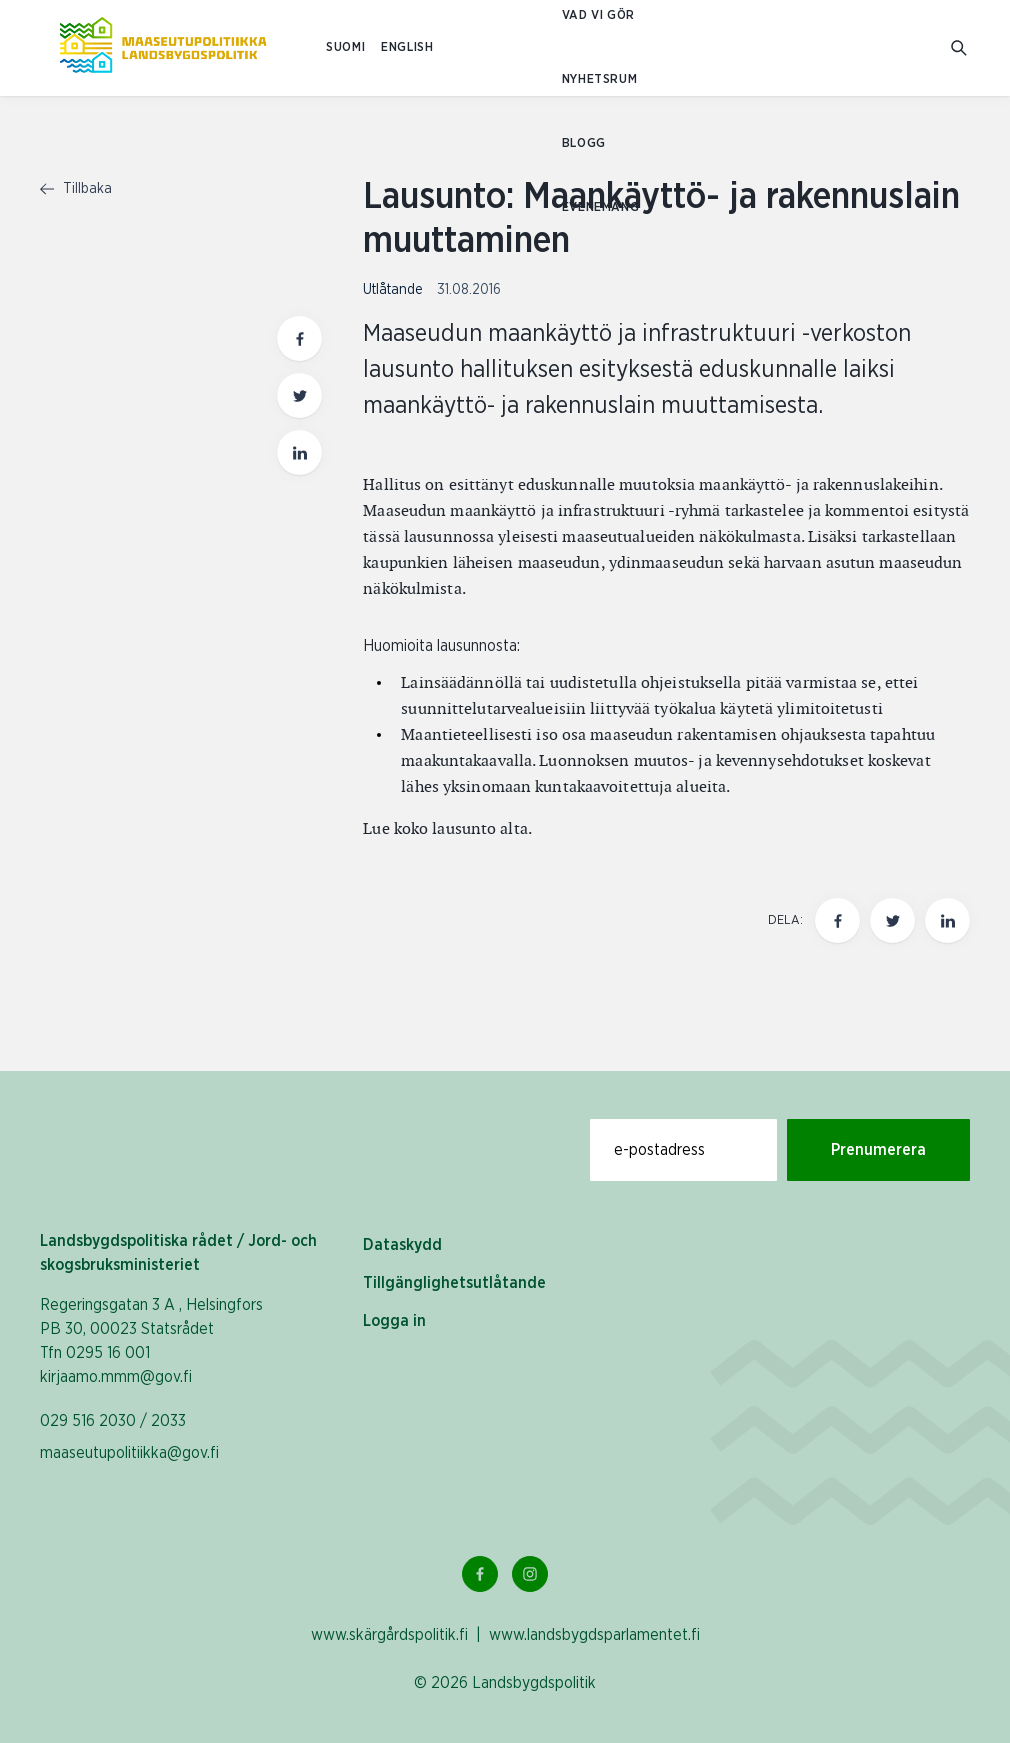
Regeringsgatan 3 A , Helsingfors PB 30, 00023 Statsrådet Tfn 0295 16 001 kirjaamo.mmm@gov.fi (151, 1341)
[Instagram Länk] (530, 1574)
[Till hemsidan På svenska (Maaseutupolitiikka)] (163, 48)
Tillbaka (76, 189)
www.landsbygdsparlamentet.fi (594, 1635)
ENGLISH (407, 47)
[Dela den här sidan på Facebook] (837, 920)
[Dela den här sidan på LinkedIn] (947, 920)
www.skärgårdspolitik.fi (389, 1635)
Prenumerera (878, 1150)
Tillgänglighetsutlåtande (454, 1283)
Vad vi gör (598, 15)
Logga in (394, 1321)
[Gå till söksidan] (960, 48)
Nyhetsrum (599, 79)
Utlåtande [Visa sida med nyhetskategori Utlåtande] (395, 290)
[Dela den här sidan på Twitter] (892, 920)
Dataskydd (402, 1245)
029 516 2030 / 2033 (113, 1421)
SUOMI (345, 47)
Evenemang (600, 207)
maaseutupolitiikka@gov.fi (129, 1453)
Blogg (584, 143)
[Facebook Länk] (480, 1574)
